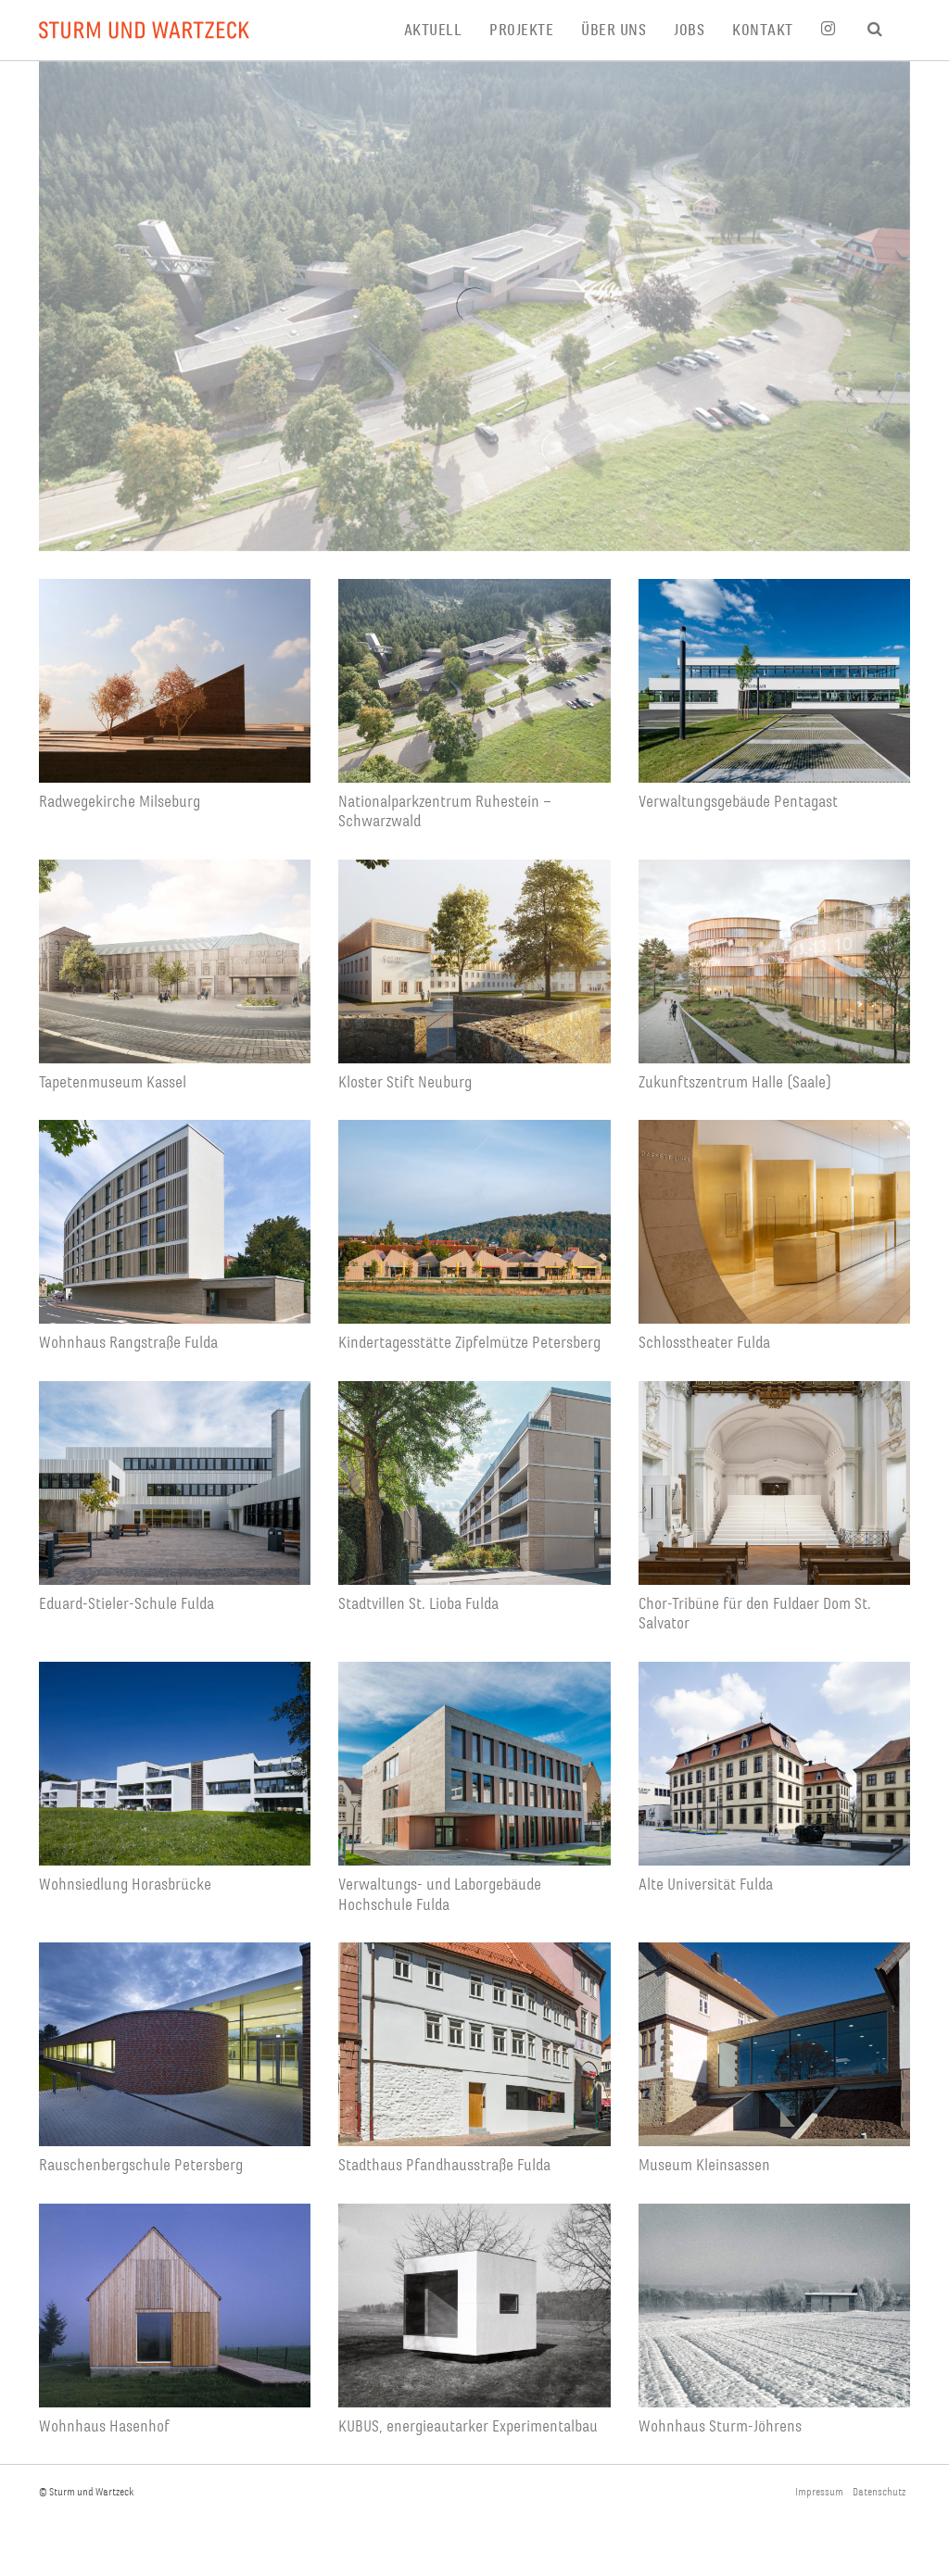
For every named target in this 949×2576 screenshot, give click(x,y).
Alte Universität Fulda (706, 1884)
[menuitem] (447, 30)
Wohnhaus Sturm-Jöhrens (720, 2426)
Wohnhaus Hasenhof (104, 2426)
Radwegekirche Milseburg (119, 801)
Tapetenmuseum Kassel (112, 1082)
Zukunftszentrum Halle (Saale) (735, 1082)
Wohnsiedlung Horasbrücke (125, 1884)
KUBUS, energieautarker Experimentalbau (468, 2426)
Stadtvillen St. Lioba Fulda (418, 1604)
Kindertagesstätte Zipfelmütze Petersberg (469, 1342)
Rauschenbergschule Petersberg (141, 2165)
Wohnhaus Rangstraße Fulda (128, 1342)
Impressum (819, 2492)
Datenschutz (879, 2492)
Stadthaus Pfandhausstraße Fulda (444, 2165)
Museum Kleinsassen (704, 2165)
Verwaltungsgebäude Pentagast (738, 801)
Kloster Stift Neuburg (405, 1082)
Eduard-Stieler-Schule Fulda (126, 1604)
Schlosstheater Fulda (704, 1342)
